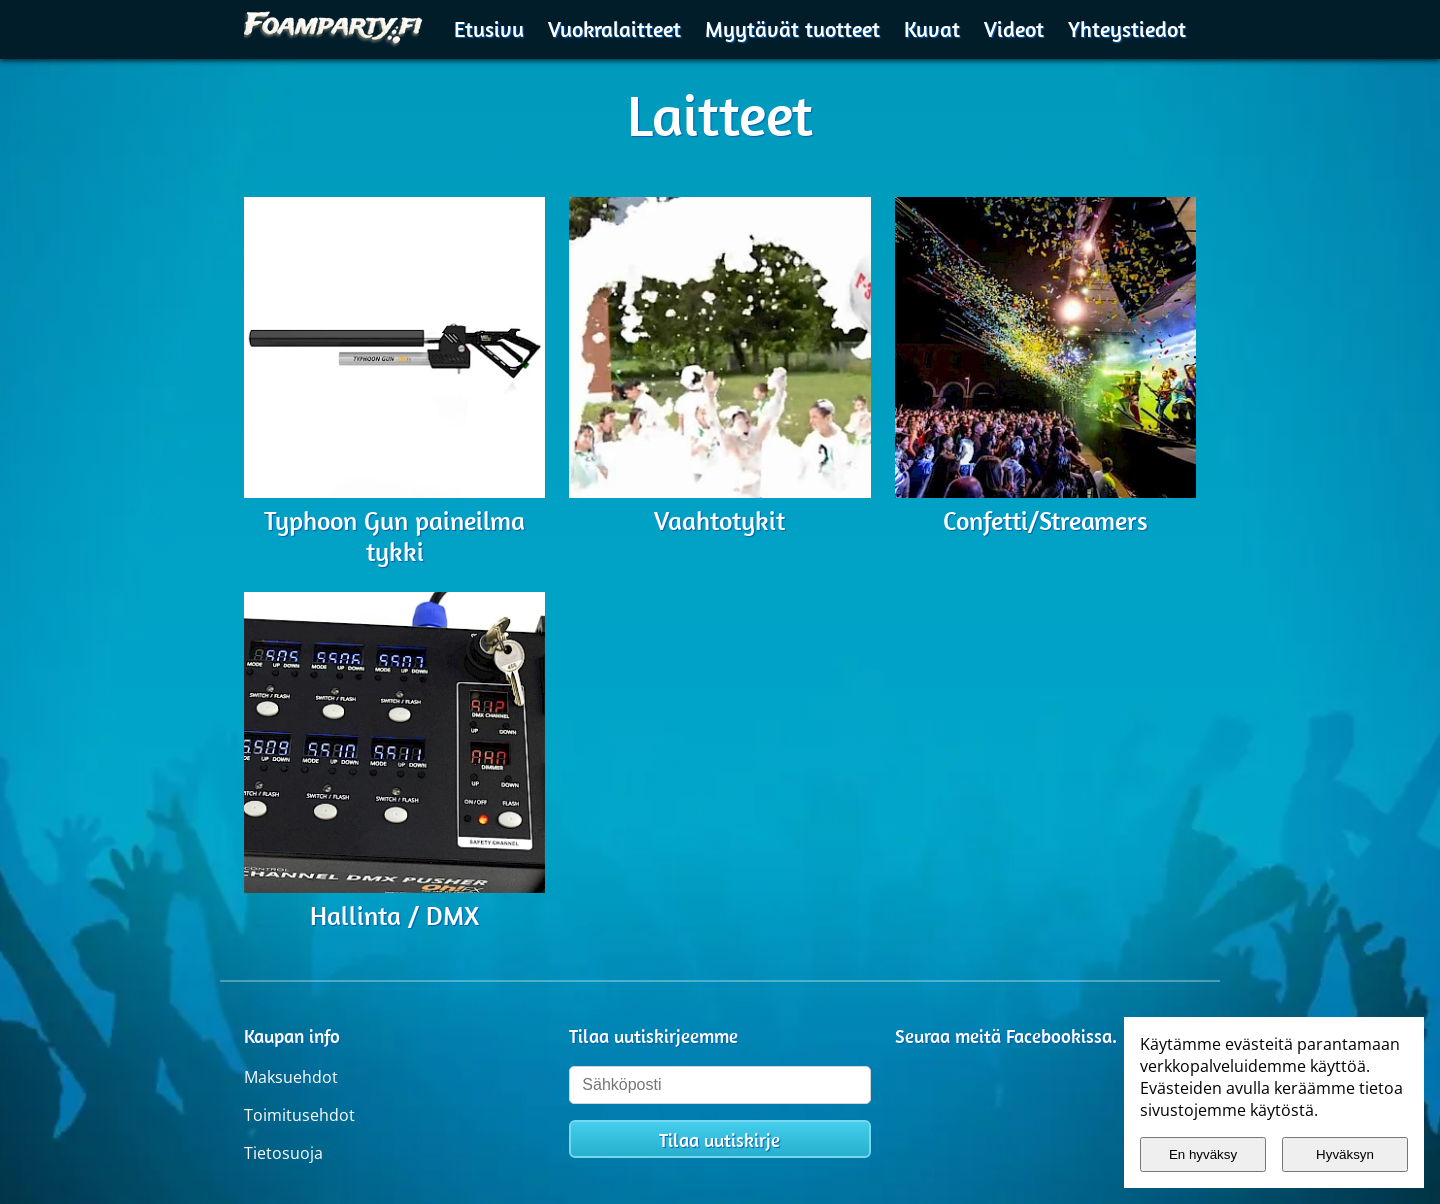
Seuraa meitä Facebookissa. (1006, 1036)
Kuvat (932, 29)
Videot (1014, 29)
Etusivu (489, 29)
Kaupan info (292, 1036)
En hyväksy (1203, 1154)
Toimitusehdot (299, 1115)
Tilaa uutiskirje (719, 1140)
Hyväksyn (1345, 1154)
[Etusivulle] (334, 26)
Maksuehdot (291, 1077)
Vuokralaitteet (614, 29)
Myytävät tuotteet (792, 29)
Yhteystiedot (1127, 29)
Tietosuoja (283, 1153)
